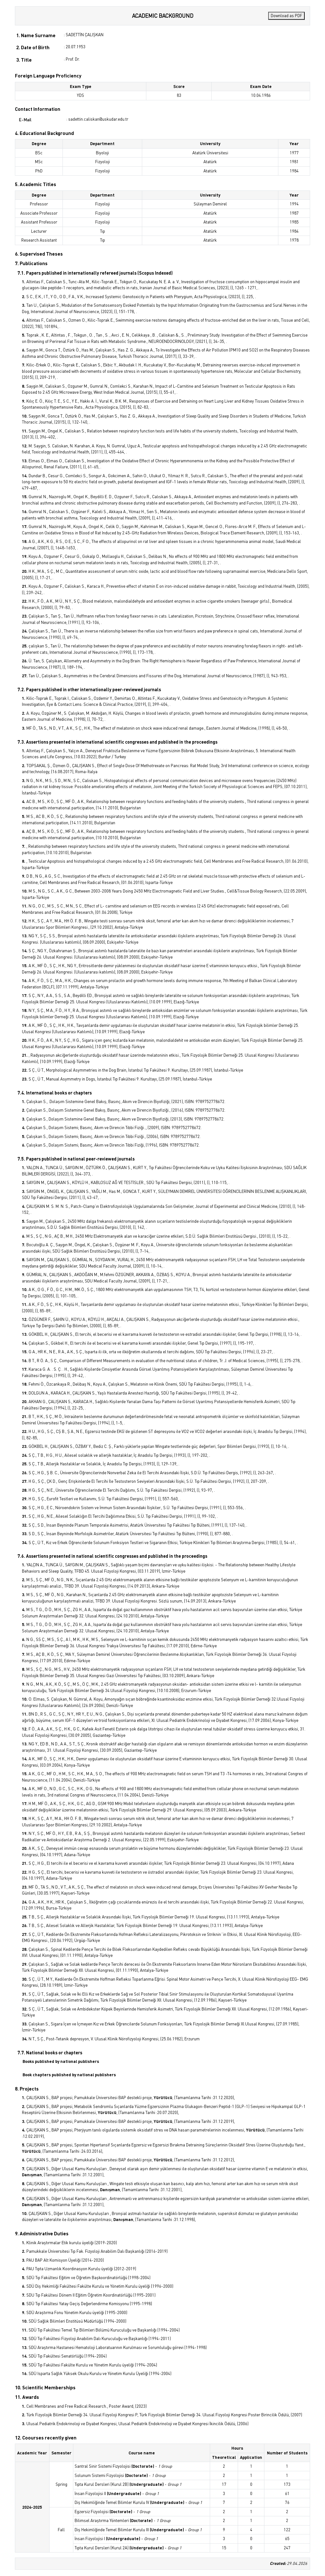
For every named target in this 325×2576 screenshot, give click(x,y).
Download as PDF (286, 15)
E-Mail (25, 119)
